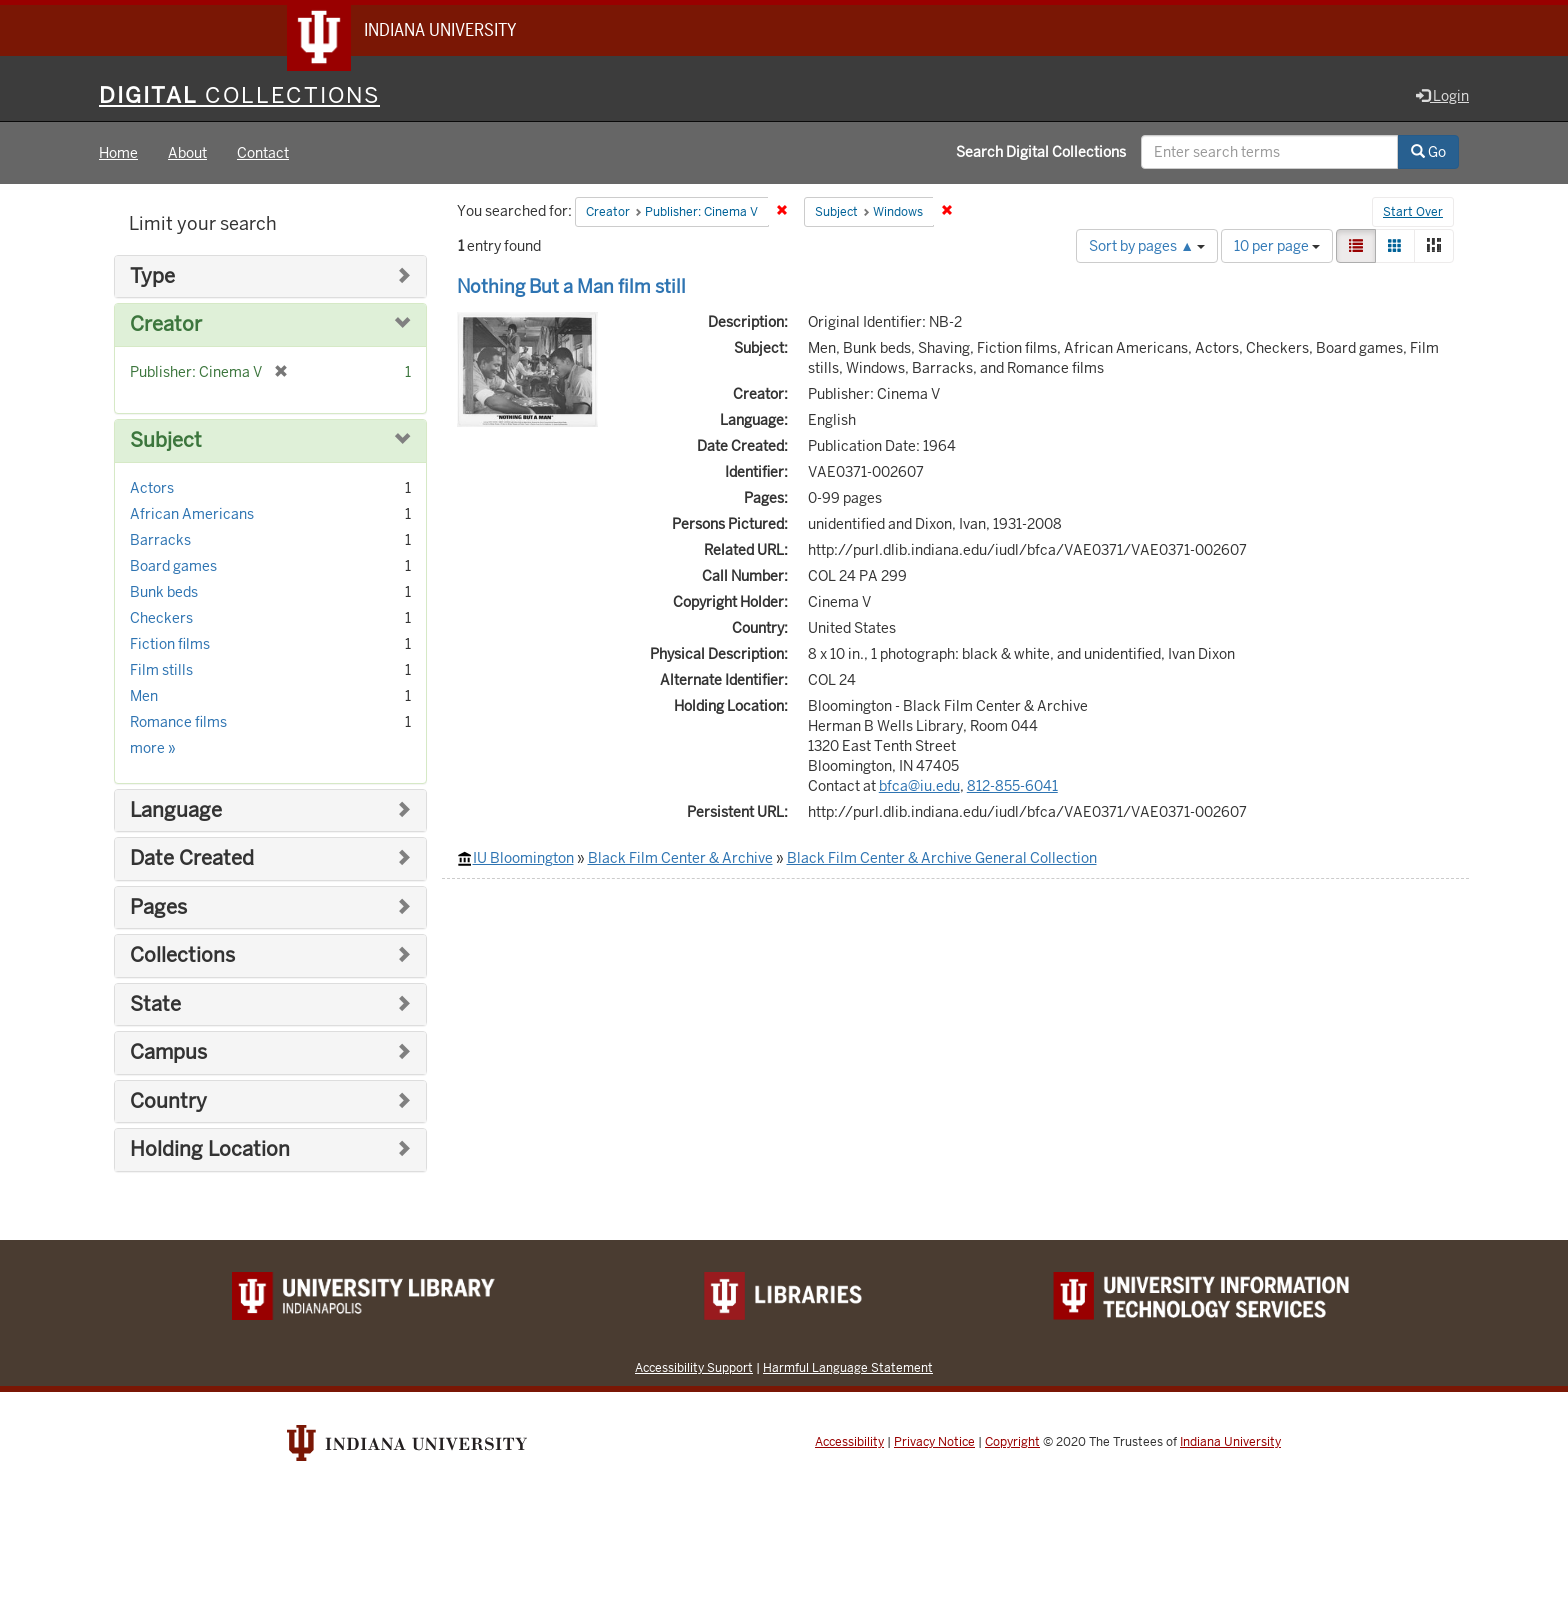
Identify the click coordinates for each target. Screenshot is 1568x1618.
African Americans (192, 515)
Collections (182, 956)
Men (144, 697)
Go (1428, 153)
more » (153, 749)
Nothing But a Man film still (571, 287)
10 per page (1277, 247)
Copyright (1012, 1443)
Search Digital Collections (1041, 153)
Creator (166, 326)
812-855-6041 (1012, 787)
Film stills (161, 671)
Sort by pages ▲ (1147, 247)
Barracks (160, 541)
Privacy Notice (934, 1443)
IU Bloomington (523, 859)
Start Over (1413, 214)
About (187, 154)
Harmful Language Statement (848, 1368)
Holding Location (210, 1150)
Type (152, 277)
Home (118, 154)
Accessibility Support (694, 1368)
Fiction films (170, 645)
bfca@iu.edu (919, 787)
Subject (166, 441)
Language (176, 811)
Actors (152, 489)
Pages (158, 908)
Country (168, 1102)
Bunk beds (164, 593)
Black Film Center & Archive (680, 859)
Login (1442, 97)
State (155, 1005)
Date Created (192, 859)
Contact (263, 154)
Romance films (178, 723)
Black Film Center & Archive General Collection (942, 859)
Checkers (161, 619)
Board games (173, 567)
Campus (168, 1053)
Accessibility (849, 1443)
